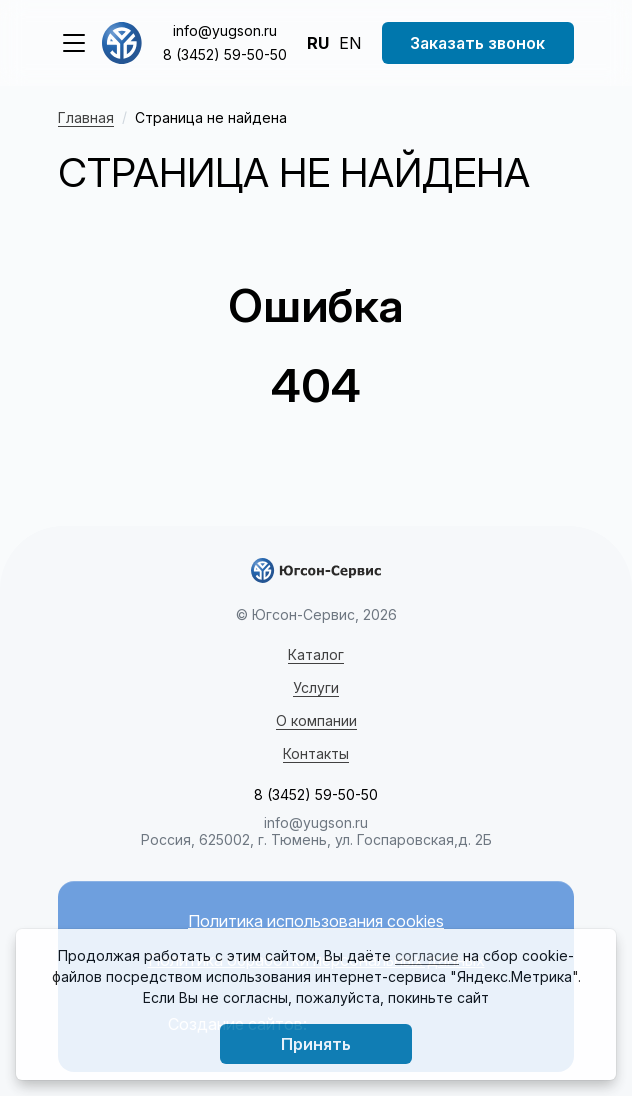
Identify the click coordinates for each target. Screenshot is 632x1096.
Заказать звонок (477, 43)
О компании (316, 720)
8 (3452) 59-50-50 (225, 54)
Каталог (316, 654)
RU (318, 43)
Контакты (316, 753)
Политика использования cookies (316, 921)
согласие (427, 955)
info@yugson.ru (225, 30)
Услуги (316, 687)
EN (350, 43)
